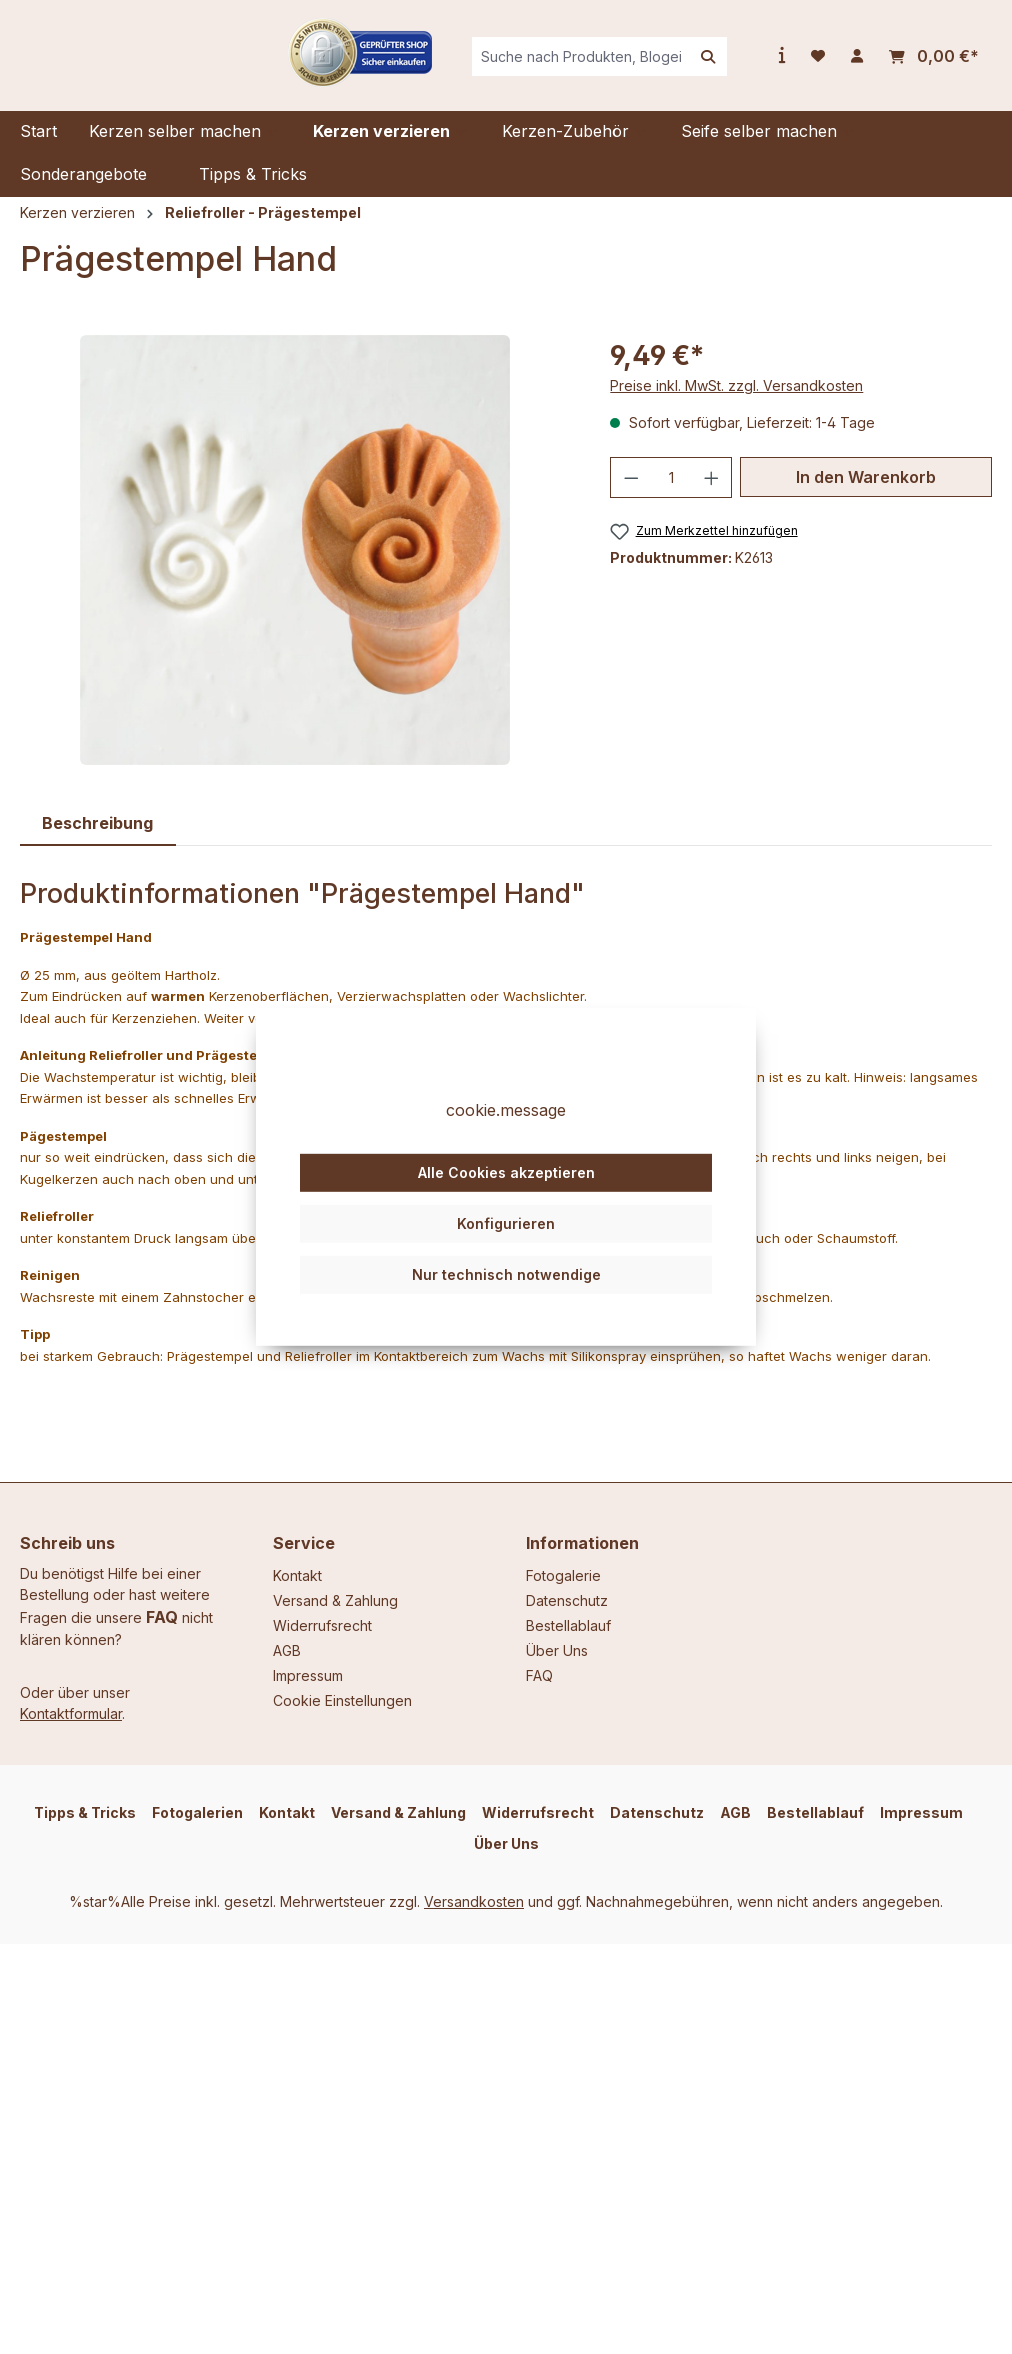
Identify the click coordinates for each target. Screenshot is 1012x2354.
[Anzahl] (671, 492)
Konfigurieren (506, 1259)
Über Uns (557, 1650)
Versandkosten (474, 1901)
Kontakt (297, 1575)
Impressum (308, 1675)
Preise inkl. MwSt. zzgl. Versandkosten (736, 400)
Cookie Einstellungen (342, 1700)
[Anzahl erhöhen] (712, 492)
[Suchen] (708, 64)
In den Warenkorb (866, 492)
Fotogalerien (197, 1812)
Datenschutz (567, 1600)
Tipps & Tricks (85, 1812)
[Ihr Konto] (857, 64)
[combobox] (621, 64)
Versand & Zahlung (335, 1600)
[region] (295, 565)
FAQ (162, 1617)
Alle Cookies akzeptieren (506, 1208)
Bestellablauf (568, 1625)
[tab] (98, 838)
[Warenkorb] (934, 64)
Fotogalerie (563, 1575)
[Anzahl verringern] (631, 492)
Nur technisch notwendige (506, 1309)
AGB (287, 1650)
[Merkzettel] (818, 64)
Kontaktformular (71, 1713)
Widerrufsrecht (322, 1625)
